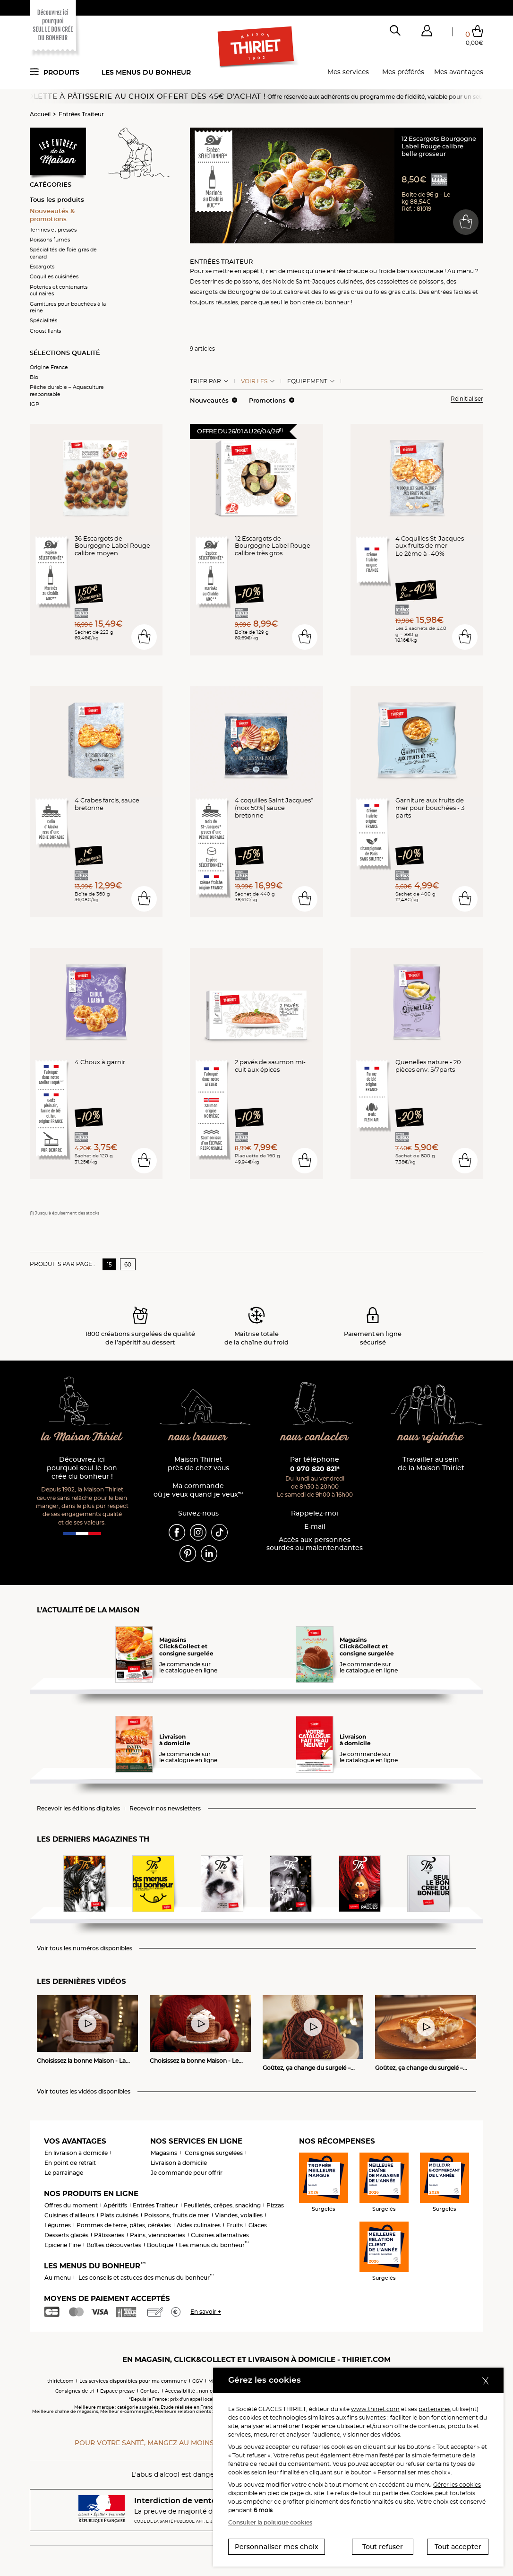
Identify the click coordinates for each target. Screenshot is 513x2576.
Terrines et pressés (53, 229)
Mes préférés (403, 72)
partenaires (435, 2408)
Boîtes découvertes (113, 2245)
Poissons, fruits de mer (176, 2215)
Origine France (49, 367)
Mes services (348, 72)
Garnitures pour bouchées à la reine (68, 307)
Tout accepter (458, 2546)
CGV (197, 2381)
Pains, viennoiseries (157, 2235)
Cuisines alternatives (220, 2235)
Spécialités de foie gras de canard (63, 252)
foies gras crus (343, 291)
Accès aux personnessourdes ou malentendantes (314, 1544)
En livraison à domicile (76, 2152)
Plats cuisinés (119, 2215)
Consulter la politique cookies (270, 2522)
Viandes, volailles (239, 2215)
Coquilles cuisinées (54, 276)
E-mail (314, 1527)
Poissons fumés (50, 239)
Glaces (257, 2225)
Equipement (307, 381)
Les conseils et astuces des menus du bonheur (146, 2277)
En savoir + (205, 2311)
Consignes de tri (74, 2391)
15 (109, 1264)
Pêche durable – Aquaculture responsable (67, 390)
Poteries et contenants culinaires (58, 290)
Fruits (234, 2225)
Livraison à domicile (179, 2162)
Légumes (57, 2225)
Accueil (40, 114)
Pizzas (275, 2205)
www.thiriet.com (375, 2408)
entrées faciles (451, 291)
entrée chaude (347, 271)
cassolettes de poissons (410, 281)
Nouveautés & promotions (52, 215)
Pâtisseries (109, 2235)
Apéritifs (115, 2205)
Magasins (164, 2152)
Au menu (57, 2277)
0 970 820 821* (315, 1469)
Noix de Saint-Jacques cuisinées (318, 281)
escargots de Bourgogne (225, 291)
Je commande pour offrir (186, 2172)
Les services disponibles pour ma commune (133, 2381)
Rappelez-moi (314, 1513)
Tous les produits (57, 199)
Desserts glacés (66, 2235)
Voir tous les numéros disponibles (84, 1948)
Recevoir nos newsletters (165, 1808)
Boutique (160, 2245)
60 (127, 1264)
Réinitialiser (467, 399)
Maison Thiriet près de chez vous (198, 1464)
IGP (34, 404)
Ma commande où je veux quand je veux (198, 1490)
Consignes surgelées (214, 2152)
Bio (34, 377)
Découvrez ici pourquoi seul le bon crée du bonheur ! (82, 1468)
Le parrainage (63, 2172)
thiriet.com (60, 2381)
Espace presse (117, 2391)
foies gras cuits (395, 291)
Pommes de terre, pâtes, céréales (124, 2225)
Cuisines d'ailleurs (69, 2215)
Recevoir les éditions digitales (78, 1808)
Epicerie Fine (62, 2245)
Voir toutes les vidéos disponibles (83, 2091)
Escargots (42, 266)
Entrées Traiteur (81, 114)
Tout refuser (382, 2546)
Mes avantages (458, 72)
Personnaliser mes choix (276, 2546)
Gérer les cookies (457, 2484)
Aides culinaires (199, 2225)
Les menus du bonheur (146, 72)
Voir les (254, 381)
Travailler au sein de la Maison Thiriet (431, 1464)
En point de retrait (70, 2162)
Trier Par (205, 381)
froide (386, 271)
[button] (426, 32)
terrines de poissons (230, 281)
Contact (149, 2391)
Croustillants (45, 330)
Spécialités (43, 320)
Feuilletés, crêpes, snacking (222, 2205)
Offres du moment (71, 2205)
